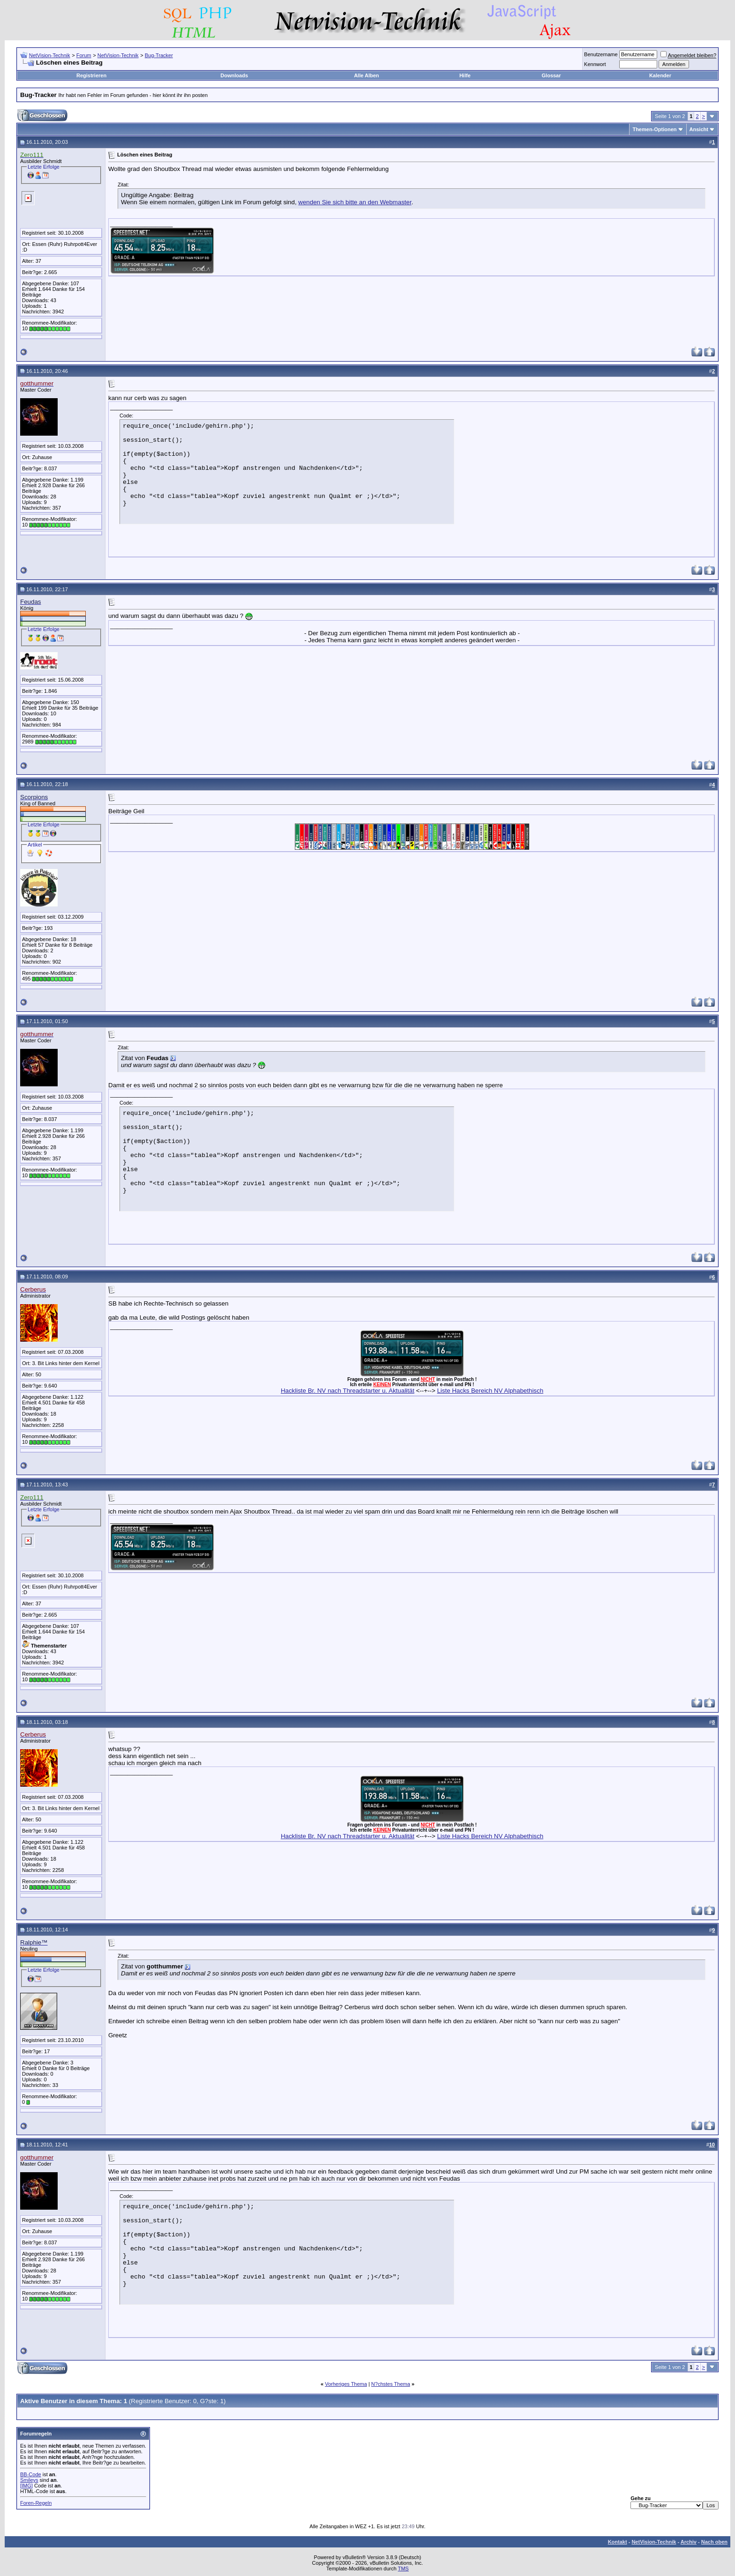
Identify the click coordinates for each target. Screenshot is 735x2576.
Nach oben (714, 2542)
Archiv (689, 2542)
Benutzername (601, 54)
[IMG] (26, 2485)
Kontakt (617, 2542)
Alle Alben (366, 75)
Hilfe (465, 75)
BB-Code (30, 2474)
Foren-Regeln (36, 2503)
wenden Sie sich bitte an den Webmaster (354, 202)
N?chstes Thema (390, 2384)
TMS (403, 2568)
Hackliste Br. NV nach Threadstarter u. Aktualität (347, 1390)
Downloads (234, 75)
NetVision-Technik (49, 55)
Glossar (551, 75)
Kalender (660, 75)
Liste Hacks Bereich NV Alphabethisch (490, 1390)
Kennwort (595, 64)
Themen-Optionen (654, 129)
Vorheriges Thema (346, 2384)
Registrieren (91, 75)
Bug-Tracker (159, 55)
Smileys (29, 2480)
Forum (83, 55)
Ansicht (699, 129)
